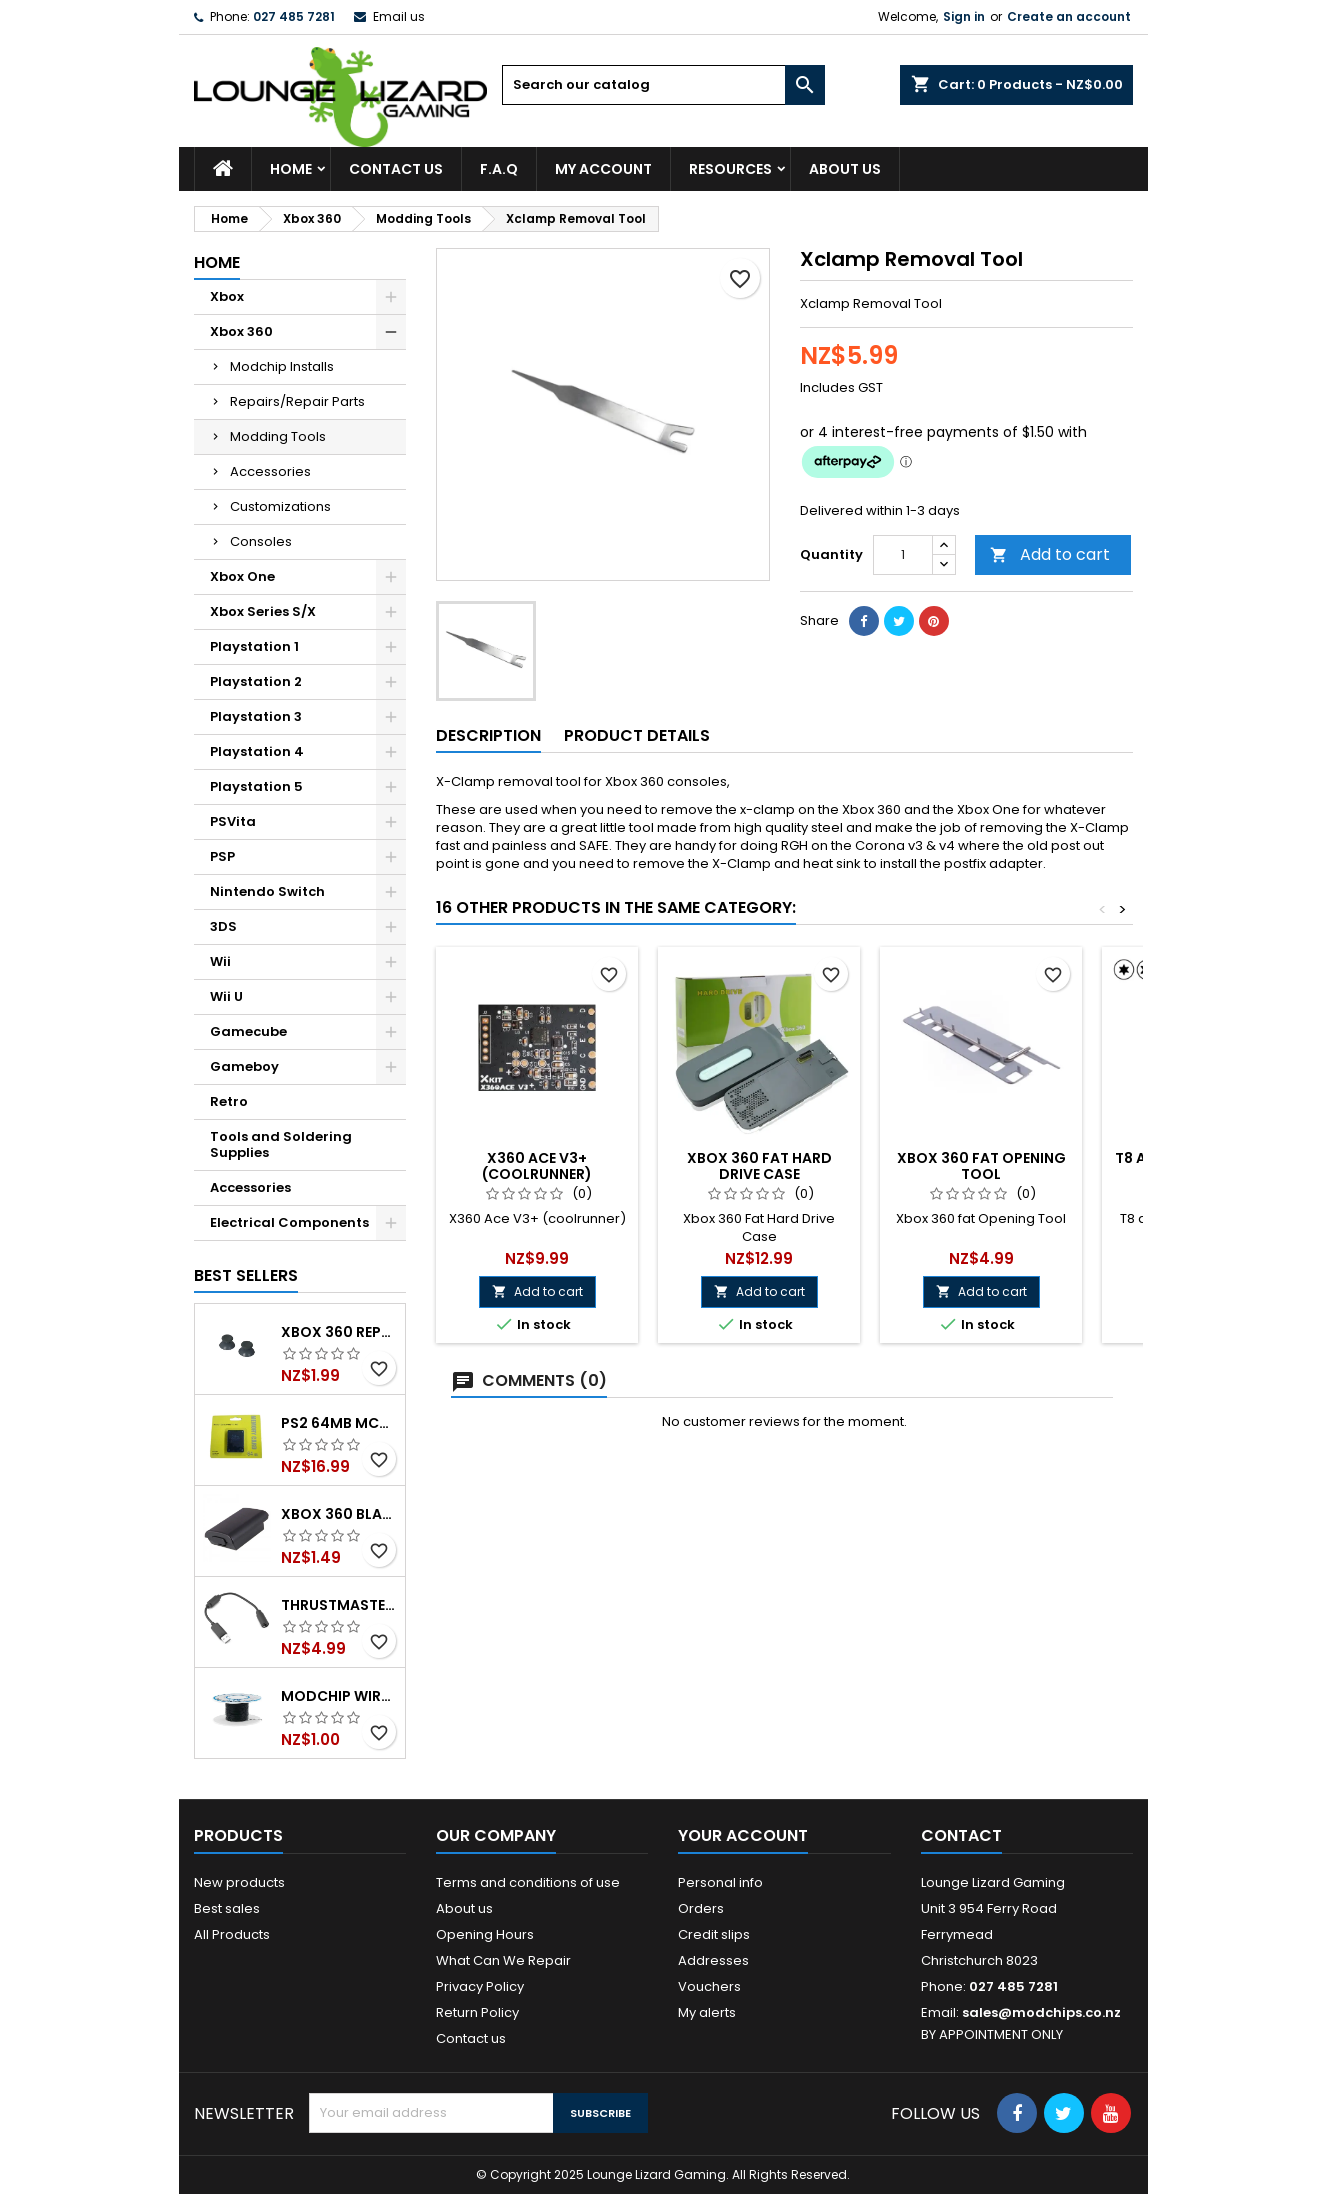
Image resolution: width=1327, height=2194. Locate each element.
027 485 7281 (294, 16)
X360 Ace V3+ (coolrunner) (537, 1166)
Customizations (280, 506)
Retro (229, 1101)
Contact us (471, 2038)
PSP (222, 856)
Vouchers (709, 1986)
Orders (701, 1908)
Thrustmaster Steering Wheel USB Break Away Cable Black (339, 1605)
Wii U (226, 996)
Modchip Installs (282, 366)
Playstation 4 (257, 751)
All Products (232, 1934)
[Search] (663, 85)
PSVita (233, 821)
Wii (220, 961)
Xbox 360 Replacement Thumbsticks (339, 1332)
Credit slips (714, 1934)
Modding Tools (278, 436)
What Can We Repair (503, 1960)
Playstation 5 (256, 786)
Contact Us (396, 169)
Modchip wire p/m (339, 1696)
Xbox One (242, 576)
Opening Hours (485, 1934)
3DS (223, 926)
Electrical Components (289, 1222)
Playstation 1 (254, 646)
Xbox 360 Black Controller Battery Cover (339, 1514)
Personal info (720, 1882)
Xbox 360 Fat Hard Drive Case (759, 1166)
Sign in (964, 16)
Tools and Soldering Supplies (281, 1144)
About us (845, 169)
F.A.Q (499, 169)
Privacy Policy (480, 1986)
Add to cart (1050, 554)
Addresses (713, 1960)
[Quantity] (903, 555)
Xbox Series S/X (263, 611)
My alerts (707, 2012)
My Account (603, 169)
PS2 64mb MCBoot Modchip (339, 1423)
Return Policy (477, 2012)
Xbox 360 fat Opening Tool (981, 1166)
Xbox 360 (241, 331)
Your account (743, 1835)
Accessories (270, 471)
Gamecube (248, 1031)
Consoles (261, 541)
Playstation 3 (256, 716)
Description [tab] (488, 735)
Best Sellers (246, 1275)
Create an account (1069, 16)
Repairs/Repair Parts (297, 401)
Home (291, 169)
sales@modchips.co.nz (1041, 2012)
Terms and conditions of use (528, 1882)
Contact (961, 1835)
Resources (730, 169)
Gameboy (244, 1066)
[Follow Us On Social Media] (1017, 2113)
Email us (399, 16)
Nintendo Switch (267, 891)
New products (239, 1882)
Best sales (227, 1908)
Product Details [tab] (637, 735)
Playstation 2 (256, 681)
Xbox (227, 296)
